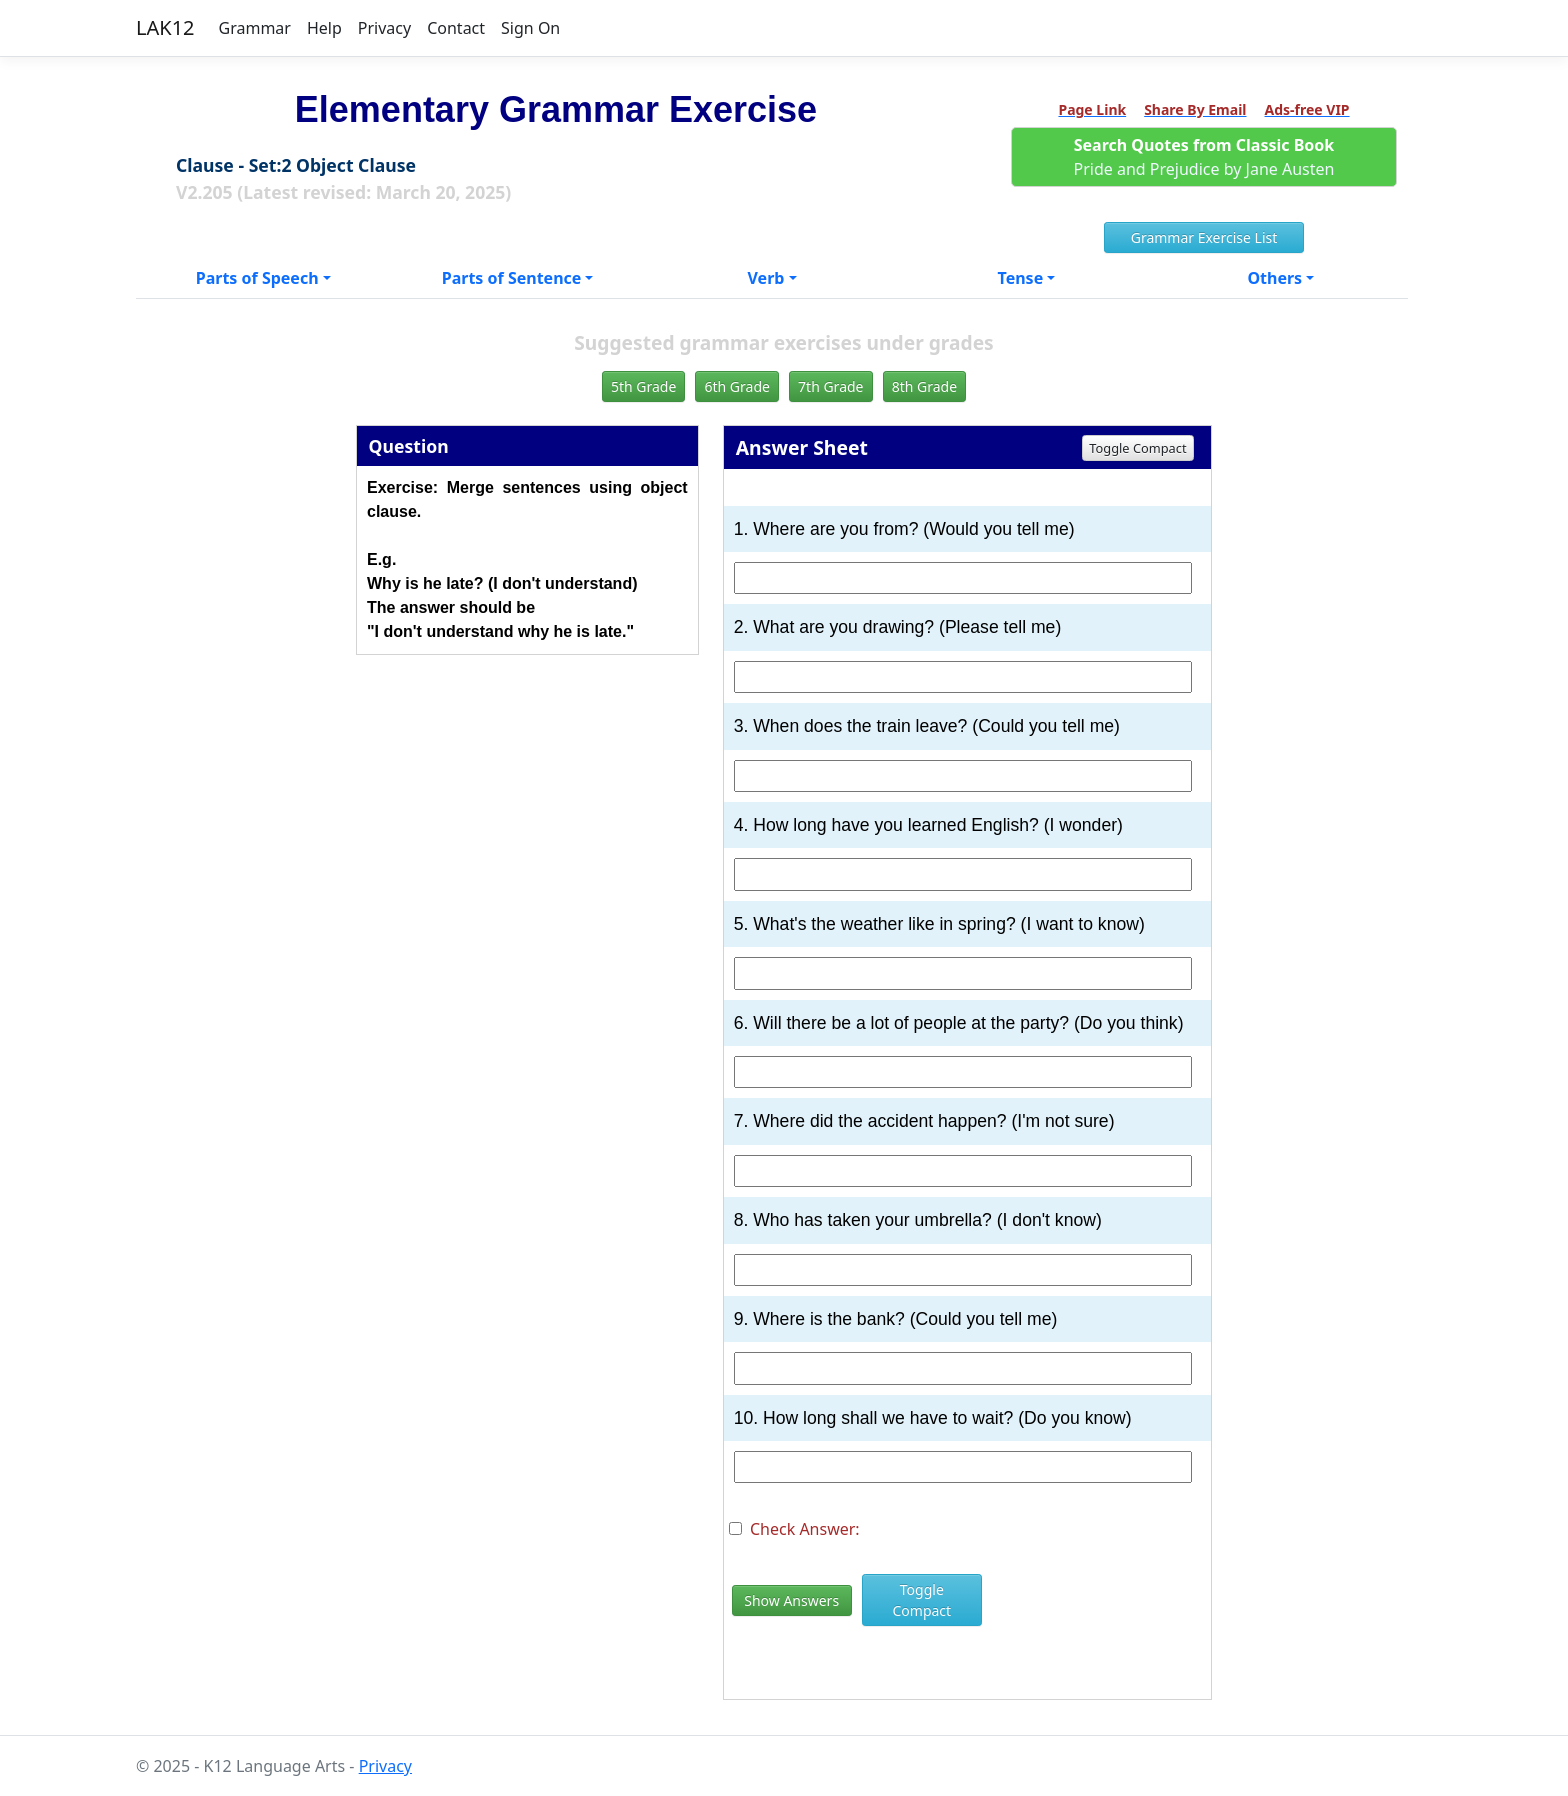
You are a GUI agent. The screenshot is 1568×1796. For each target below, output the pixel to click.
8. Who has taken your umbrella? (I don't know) (918, 1220)
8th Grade (924, 386)
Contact (456, 28)
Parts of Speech (257, 278)
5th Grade (643, 386)
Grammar (255, 28)
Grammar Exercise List (1204, 237)
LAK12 (165, 27)
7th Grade (830, 386)
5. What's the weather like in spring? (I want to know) (939, 924)
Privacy (384, 28)
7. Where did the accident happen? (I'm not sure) (924, 1121)
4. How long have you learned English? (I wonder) (928, 825)
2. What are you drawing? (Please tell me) (898, 627)
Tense (1021, 278)
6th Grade (736, 386)
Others (1274, 278)
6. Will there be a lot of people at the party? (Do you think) (959, 1023)
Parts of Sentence (512, 278)
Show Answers (791, 1600)
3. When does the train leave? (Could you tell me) (927, 726)
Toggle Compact (1137, 448)
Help (324, 28)
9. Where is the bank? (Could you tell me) (896, 1319)
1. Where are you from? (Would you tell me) (904, 529)
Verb (766, 278)
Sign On (530, 28)
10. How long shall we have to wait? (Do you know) (933, 1418)
